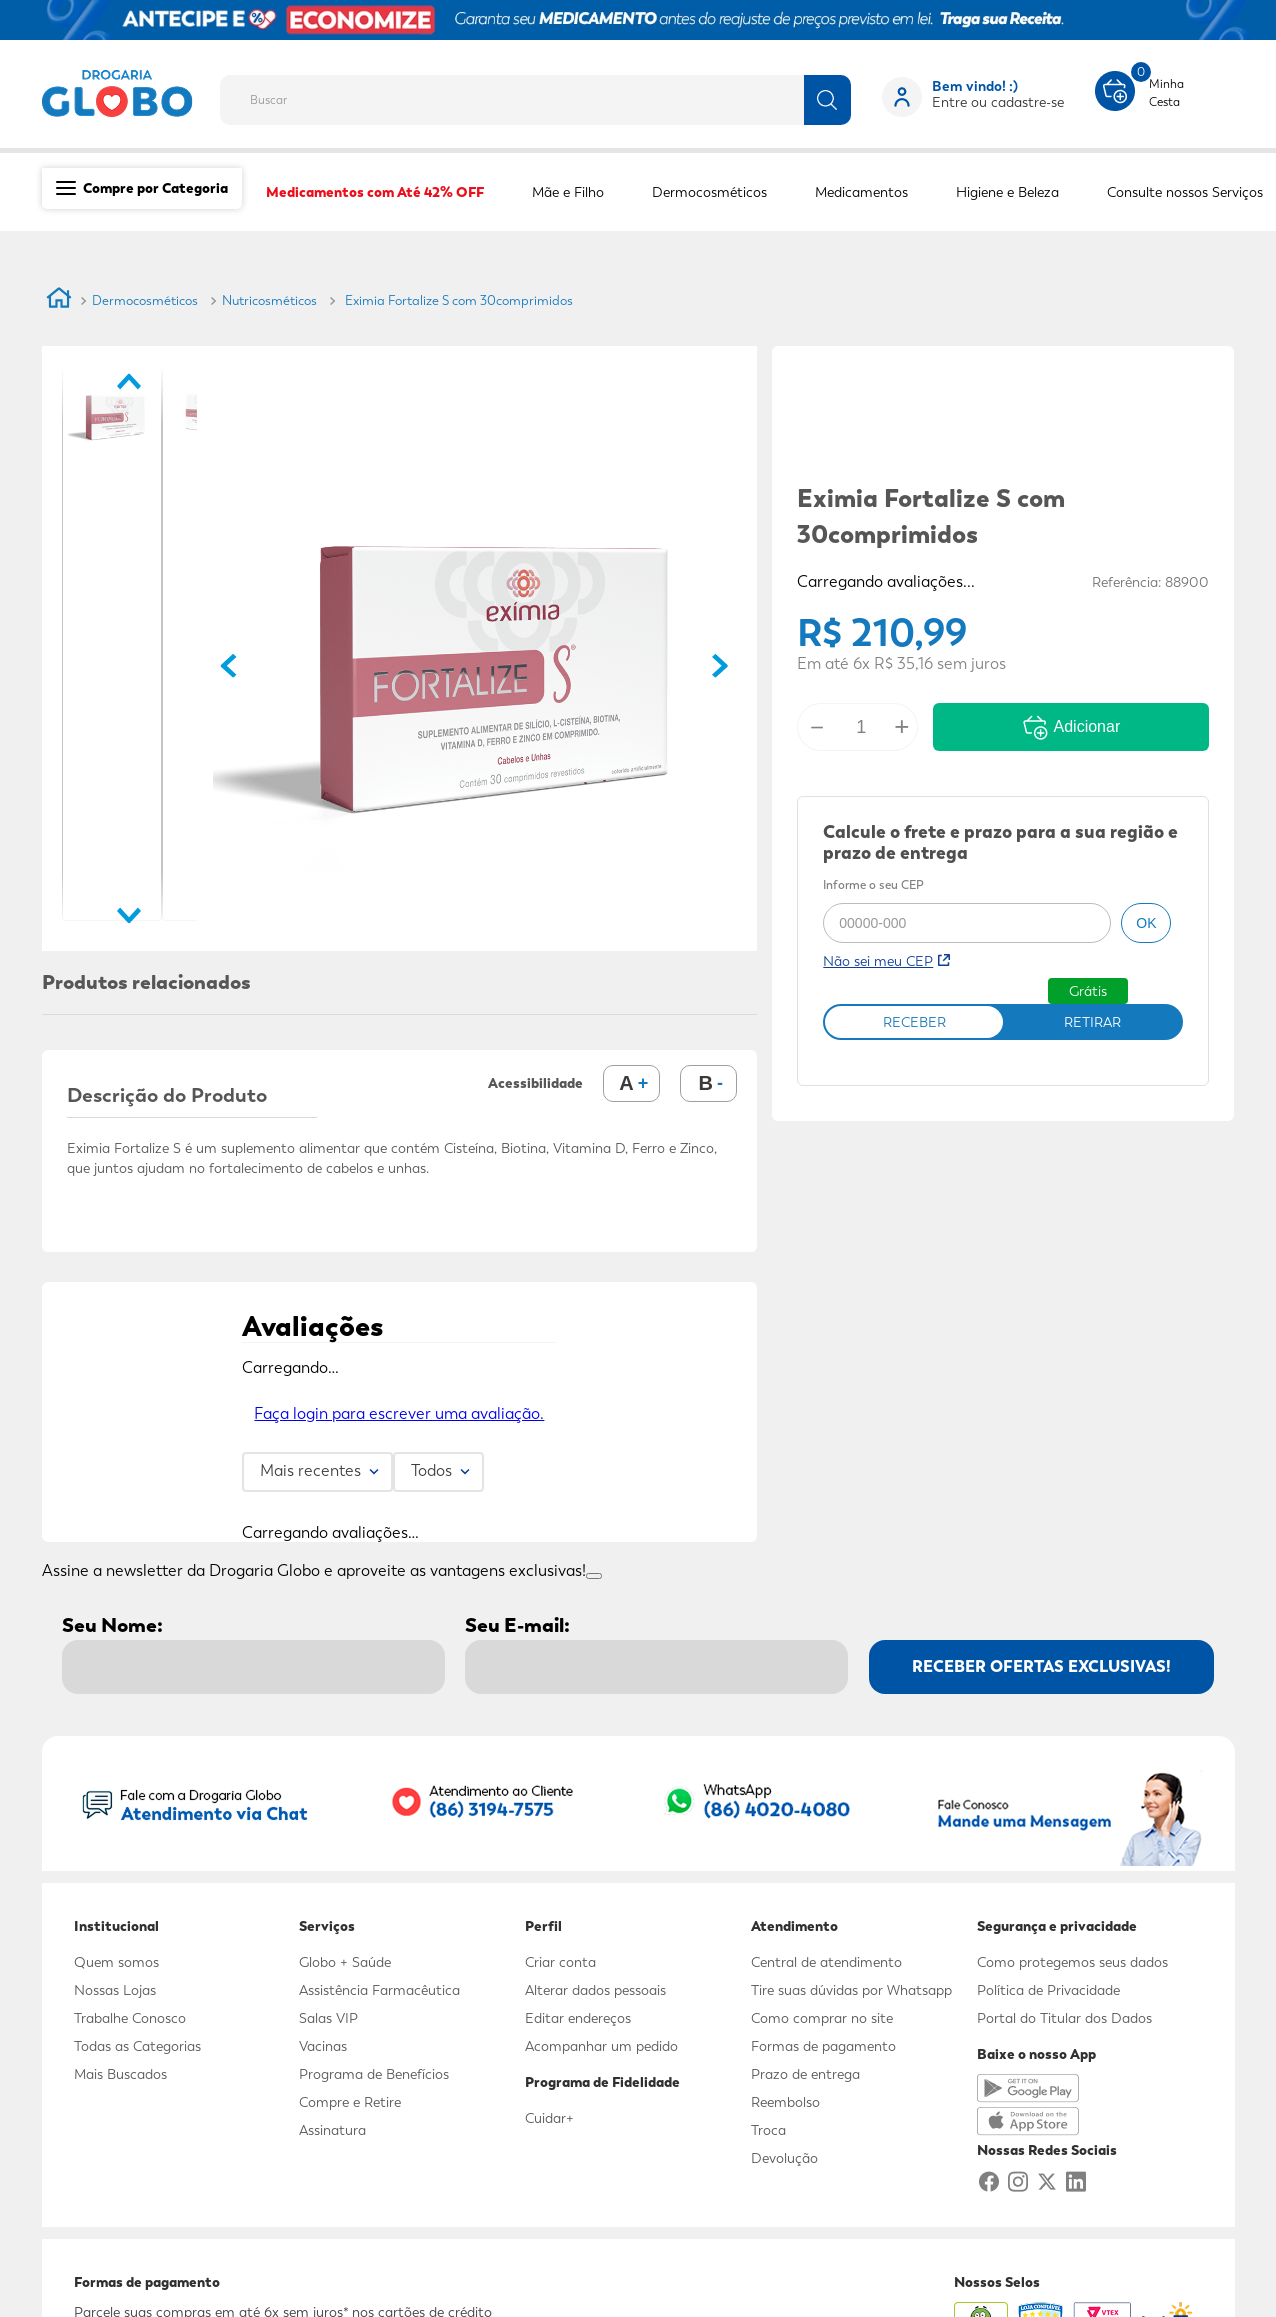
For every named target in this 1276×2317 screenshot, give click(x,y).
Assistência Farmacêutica (379, 1990)
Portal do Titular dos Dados (1064, 2018)
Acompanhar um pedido (601, 2046)
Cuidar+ (549, 2118)
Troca (768, 2130)
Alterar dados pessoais (595, 1990)
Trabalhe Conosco (130, 2018)
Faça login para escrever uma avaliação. (399, 1413)
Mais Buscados (120, 2074)
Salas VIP (328, 2018)
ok (1146, 923)
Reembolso (785, 2102)
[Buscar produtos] (827, 100)
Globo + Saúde (345, 1962)
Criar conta (560, 1962)
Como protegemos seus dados (1072, 1962)
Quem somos (116, 1962)
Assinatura (332, 2130)
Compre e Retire (350, 2102)
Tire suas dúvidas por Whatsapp (851, 1990)
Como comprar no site (822, 2018)
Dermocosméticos (145, 300)
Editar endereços (578, 2018)
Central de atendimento (826, 1962)
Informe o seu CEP (873, 886)
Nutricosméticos (269, 300)
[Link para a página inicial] (59, 301)
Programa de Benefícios (374, 2074)
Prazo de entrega (805, 2074)
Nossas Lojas (115, 1990)
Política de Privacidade (1048, 1990)
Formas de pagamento (823, 2046)
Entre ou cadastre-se (998, 102)
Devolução (784, 2158)
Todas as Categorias (137, 2046)
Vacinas (323, 2046)
